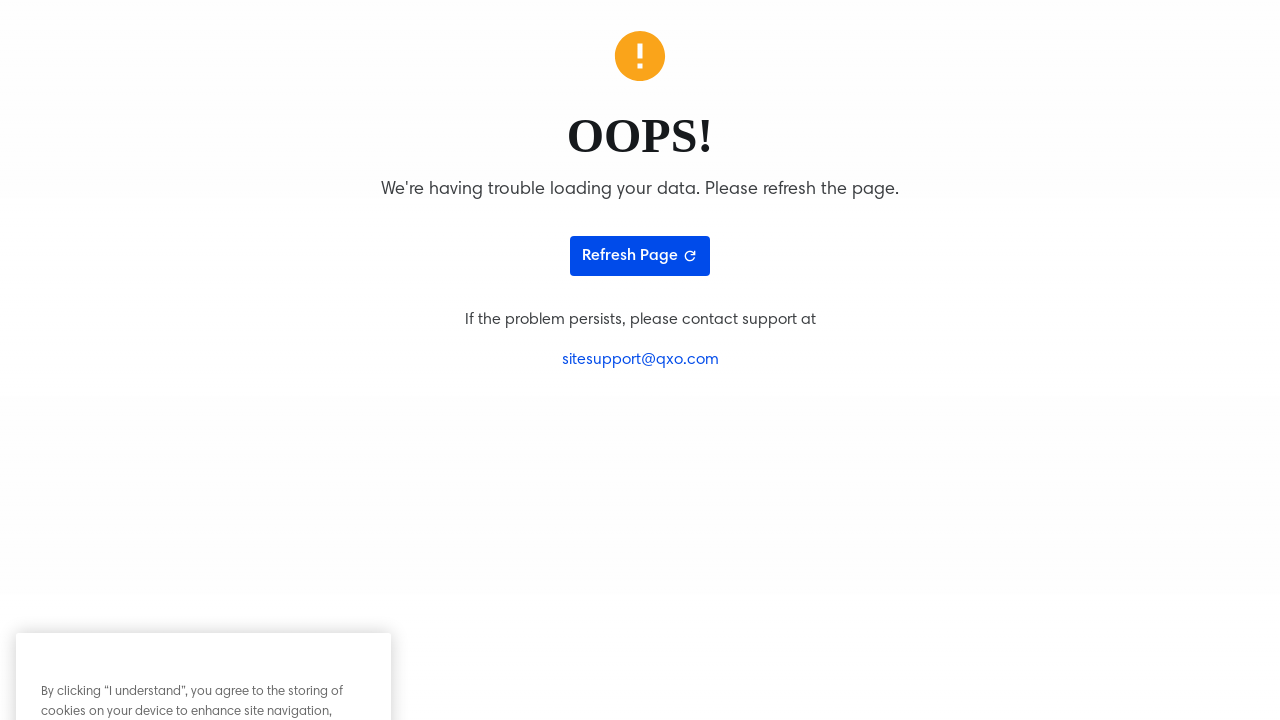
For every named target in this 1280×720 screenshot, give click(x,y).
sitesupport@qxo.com (640, 360)
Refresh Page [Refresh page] (640, 256)
